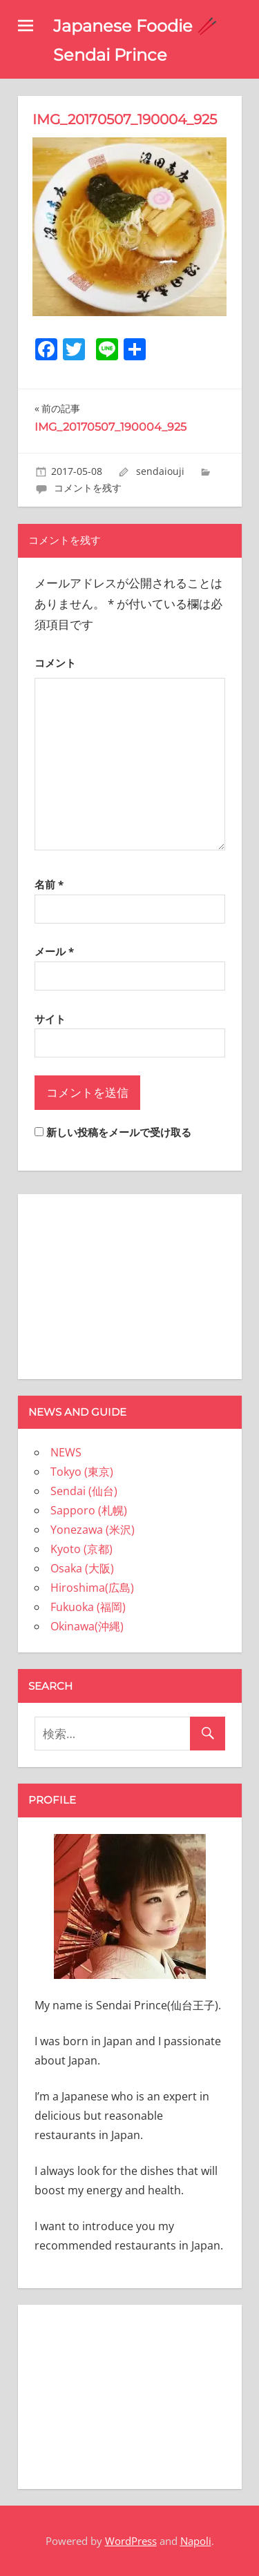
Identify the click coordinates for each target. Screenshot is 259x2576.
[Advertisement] (129, 1284)
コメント (55, 663)
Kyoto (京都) (81, 1549)
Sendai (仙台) (83, 1491)
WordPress (131, 2541)
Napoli (195, 2541)
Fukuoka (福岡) (88, 1606)
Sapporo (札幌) (88, 1510)
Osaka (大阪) (82, 1568)
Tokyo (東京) (81, 1471)
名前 (49, 884)
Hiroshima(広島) (92, 1587)
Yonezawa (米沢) (92, 1529)
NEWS (65, 1452)
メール (54, 951)
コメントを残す (88, 487)
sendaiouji (160, 471)
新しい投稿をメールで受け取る (118, 1132)
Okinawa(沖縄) (87, 1626)
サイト (50, 1019)
